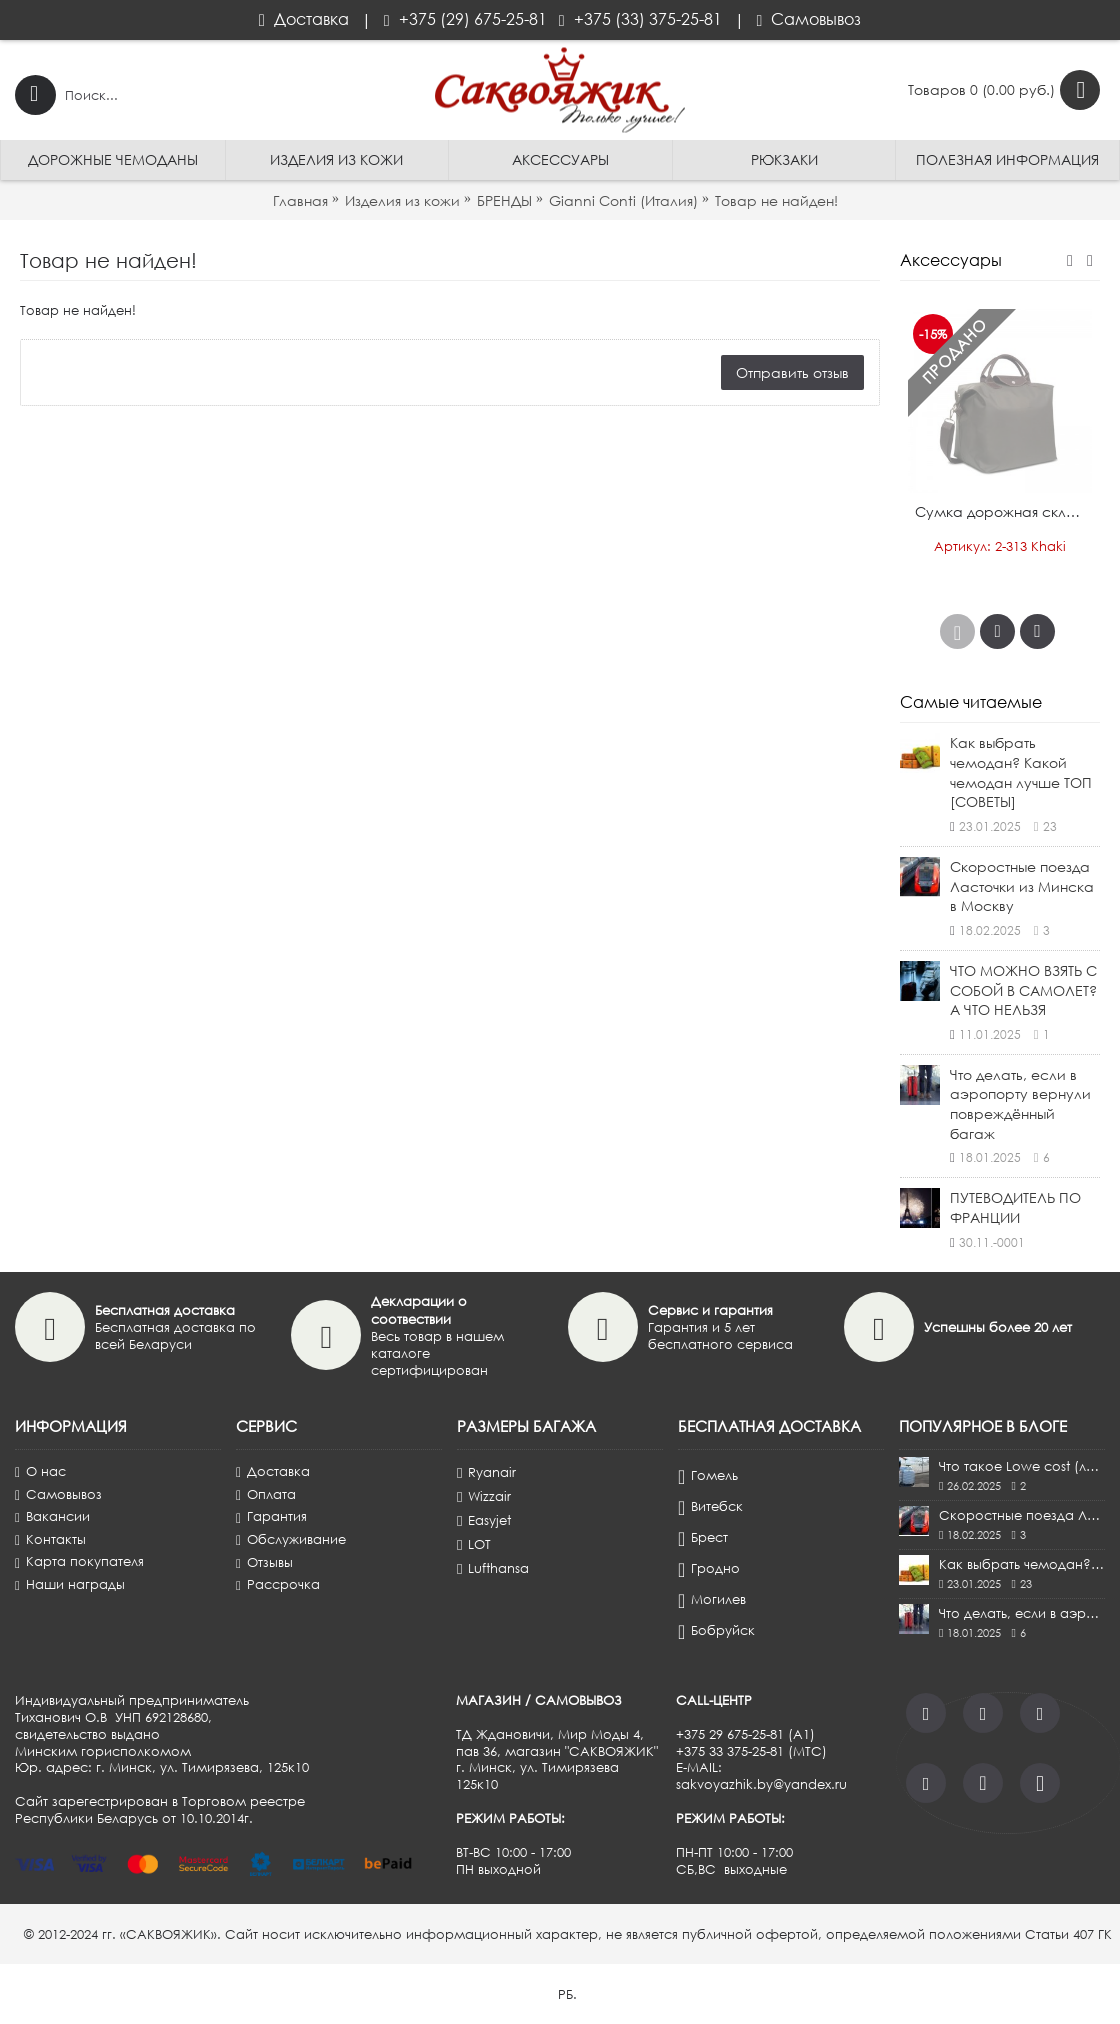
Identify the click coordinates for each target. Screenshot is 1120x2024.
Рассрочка (278, 1584)
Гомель (708, 1476)
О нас (40, 1471)
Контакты (50, 1539)
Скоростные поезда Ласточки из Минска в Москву (1022, 886)
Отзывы (264, 1562)
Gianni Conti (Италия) (623, 200)
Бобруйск (716, 1631)
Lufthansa (493, 1568)
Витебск (710, 1507)
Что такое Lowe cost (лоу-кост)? (1022, 1466)
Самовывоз (58, 1494)
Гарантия (271, 1516)
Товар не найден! (776, 200)
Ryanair (486, 1472)
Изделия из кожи (402, 200)
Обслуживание (291, 1539)
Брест (703, 1538)
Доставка (273, 1471)
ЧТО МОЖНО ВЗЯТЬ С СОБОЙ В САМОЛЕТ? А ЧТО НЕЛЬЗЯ (1023, 990)
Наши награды (70, 1584)
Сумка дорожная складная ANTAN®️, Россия (1003, 511)
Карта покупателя (79, 1561)
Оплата (266, 1494)
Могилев (712, 1600)
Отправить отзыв (792, 372)
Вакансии (52, 1516)
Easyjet (484, 1520)
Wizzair (484, 1496)
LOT (474, 1544)
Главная (300, 200)
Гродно (709, 1569)
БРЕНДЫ (504, 200)
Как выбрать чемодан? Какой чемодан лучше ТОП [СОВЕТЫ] (1021, 772)
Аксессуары (951, 260)
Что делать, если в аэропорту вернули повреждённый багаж (1020, 1104)
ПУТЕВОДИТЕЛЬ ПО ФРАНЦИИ (1015, 1207)
